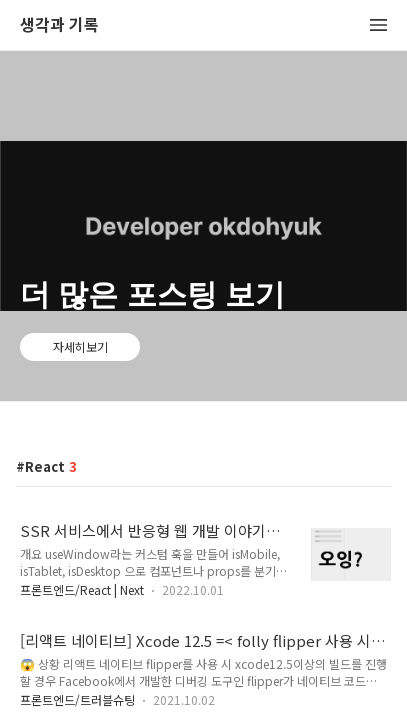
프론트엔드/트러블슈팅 (77, 699)
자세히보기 (80, 346)
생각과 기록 (59, 25)
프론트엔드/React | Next (82, 589)
